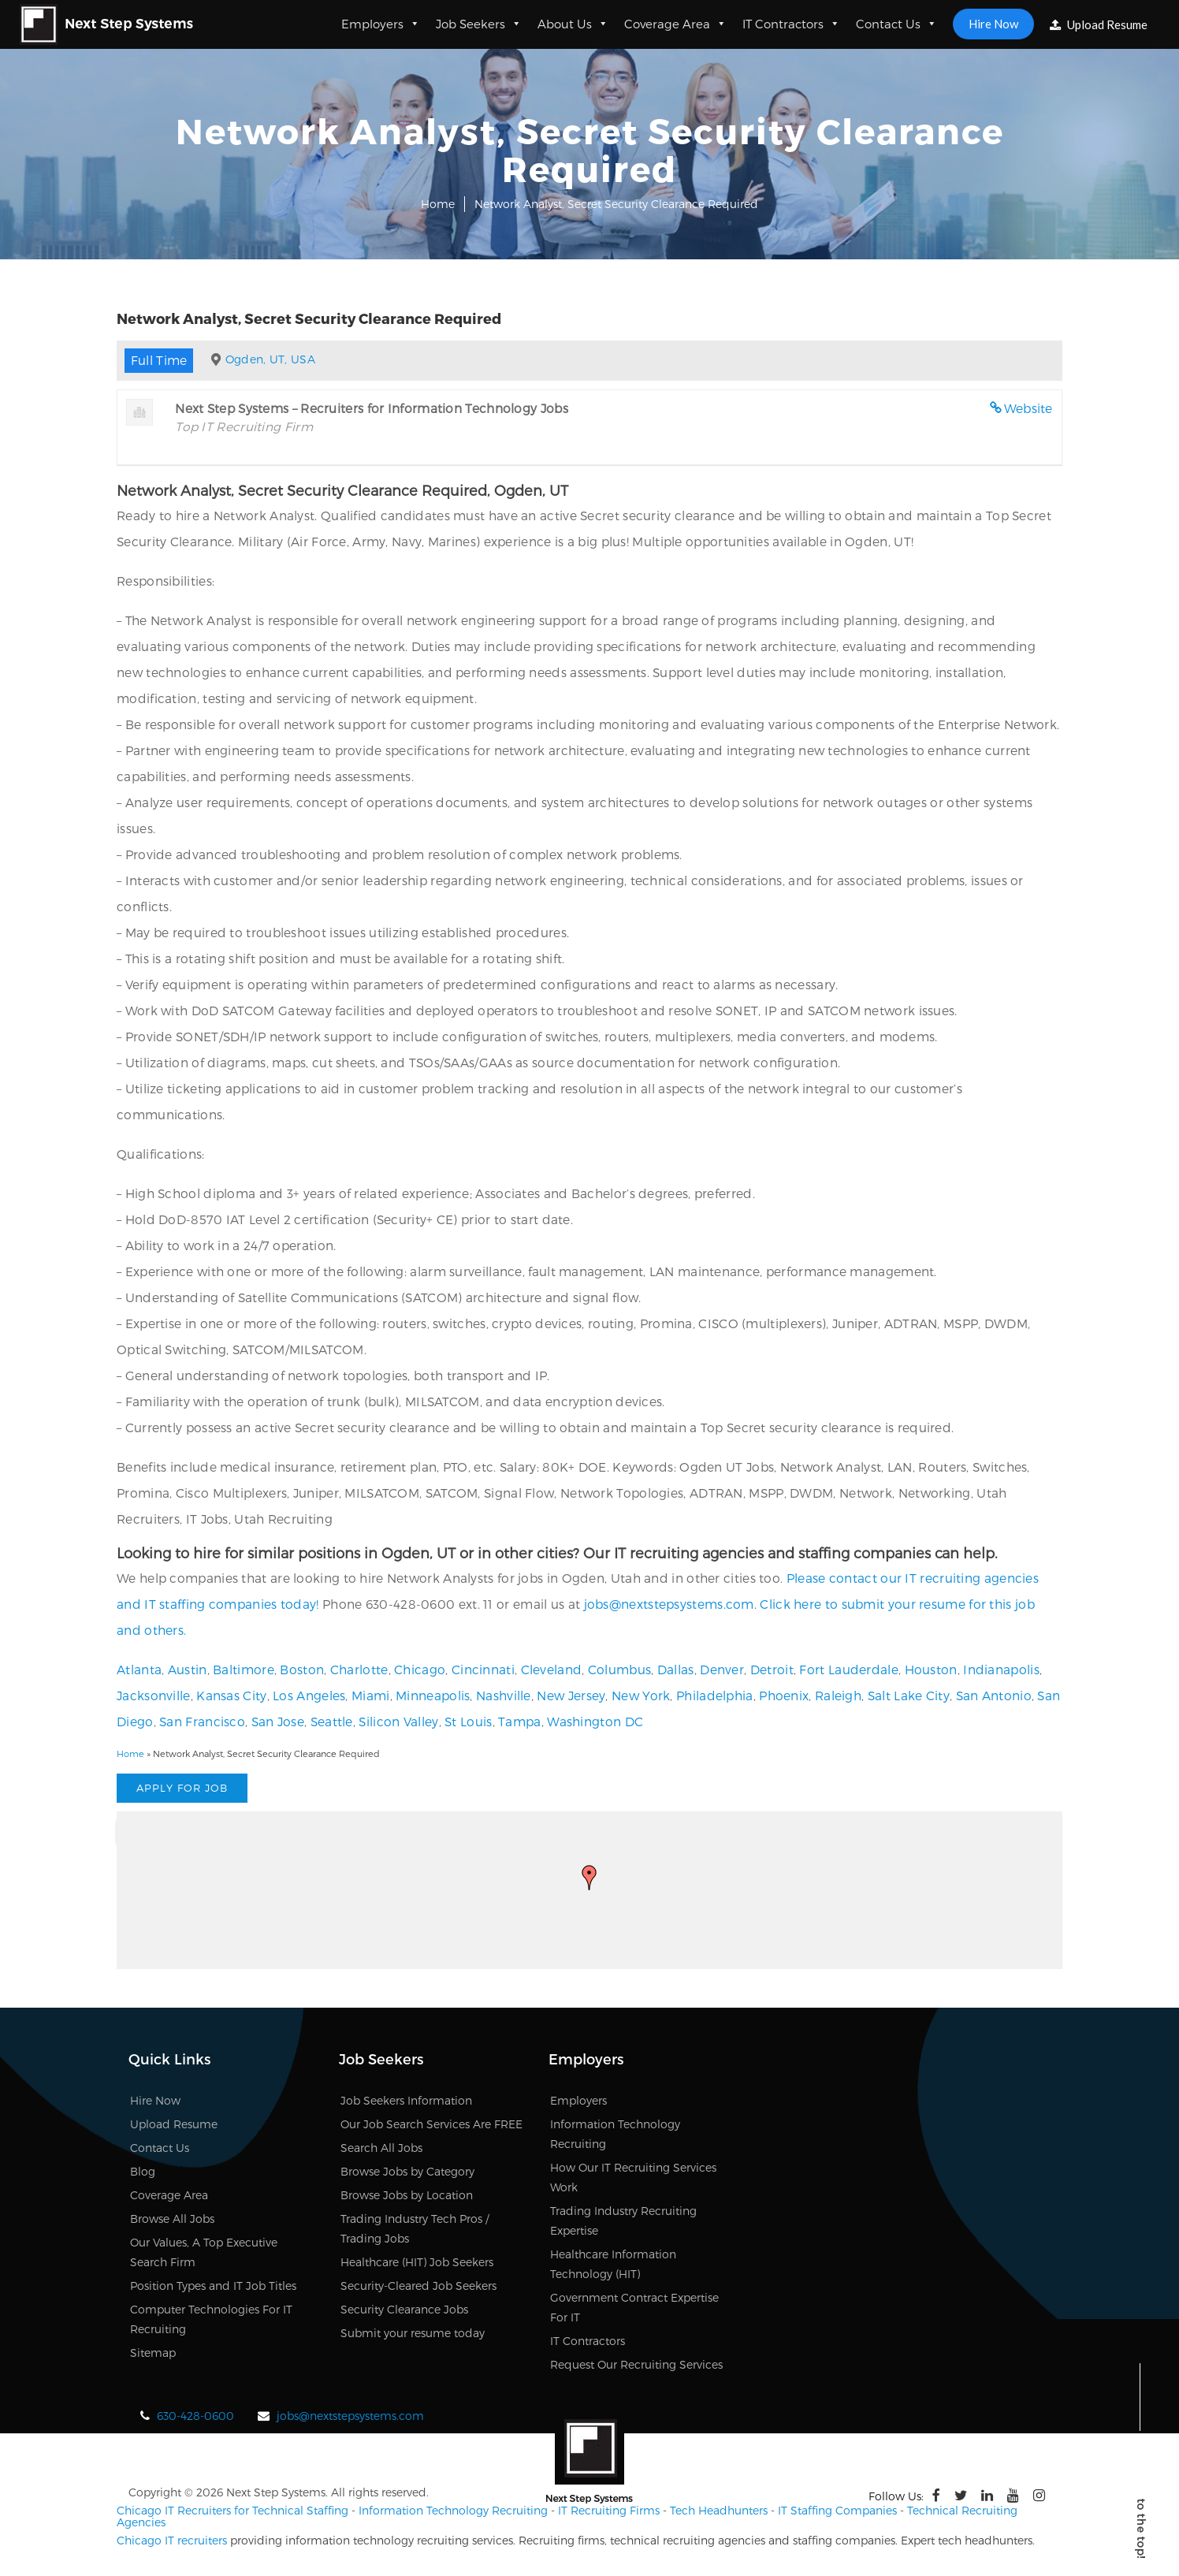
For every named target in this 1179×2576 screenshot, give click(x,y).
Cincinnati (483, 1669)
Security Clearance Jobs (404, 2309)
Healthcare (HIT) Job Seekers (416, 2262)
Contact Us (896, 23)
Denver (722, 1669)
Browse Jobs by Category (407, 2171)
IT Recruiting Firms (609, 2510)
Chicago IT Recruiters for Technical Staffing (232, 2510)
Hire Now (993, 24)
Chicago (419, 1669)
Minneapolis (433, 1695)
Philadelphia (714, 1695)
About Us (572, 23)
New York (641, 1695)
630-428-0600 (195, 2415)
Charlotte (359, 1669)
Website (1028, 407)
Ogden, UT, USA (270, 359)
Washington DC (595, 1721)
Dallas (675, 1669)
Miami (370, 1695)
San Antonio (994, 1695)
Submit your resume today (412, 2333)
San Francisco (202, 1721)
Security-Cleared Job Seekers (418, 2285)
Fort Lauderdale (848, 1669)
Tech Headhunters (719, 2510)
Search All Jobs (381, 2147)
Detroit (772, 1669)
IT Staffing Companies (837, 2510)
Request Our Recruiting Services (636, 2364)
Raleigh (838, 1695)
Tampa (519, 1721)
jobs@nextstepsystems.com (669, 1603)
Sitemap (153, 2352)
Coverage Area (675, 23)
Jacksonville (154, 1695)
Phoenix (784, 1695)
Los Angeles (309, 1695)
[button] (589, 1877)
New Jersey (571, 1695)
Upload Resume (1098, 24)
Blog (142, 2171)
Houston (931, 1669)
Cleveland (551, 1669)
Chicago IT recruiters (172, 2540)
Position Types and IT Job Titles (213, 2285)
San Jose (277, 1721)
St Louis (468, 1721)
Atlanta (139, 1669)
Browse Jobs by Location (406, 2195)
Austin (187, 1669)
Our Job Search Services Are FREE (431, 2124)
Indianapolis (1001, 1669)
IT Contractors (791, 23)
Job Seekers (479, 23)
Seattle (332, 1721)
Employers (380, 23)
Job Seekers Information (406, 2100)
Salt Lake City (909, 1695)
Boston (302, 1669)
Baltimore (243, 1669)
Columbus (619, 1669)
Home (438, 203)
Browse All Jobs (172, 2218)
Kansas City (231, 1695)
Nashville (503, 1695)
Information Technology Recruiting (453, 2510)
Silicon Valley (398, 1721)
